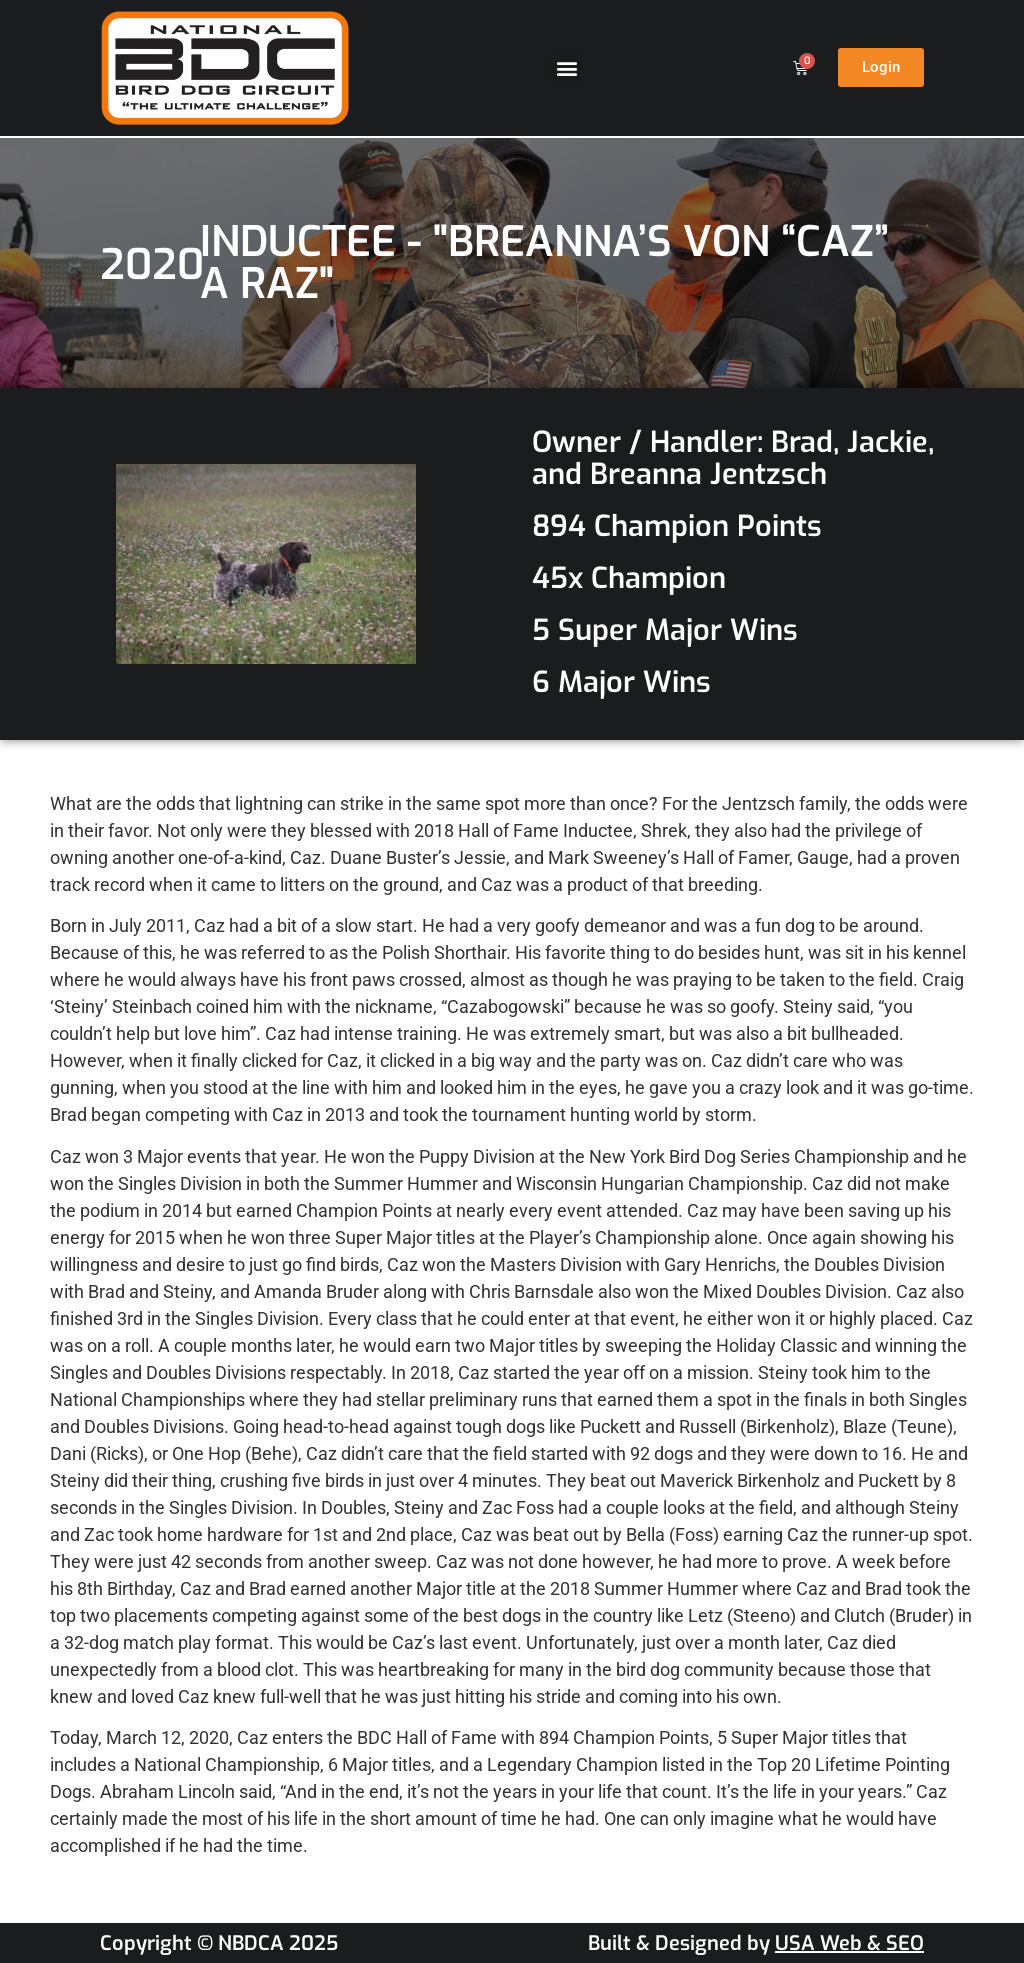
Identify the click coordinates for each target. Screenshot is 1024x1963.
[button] (566, 67)
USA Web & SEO (849, 1943)
